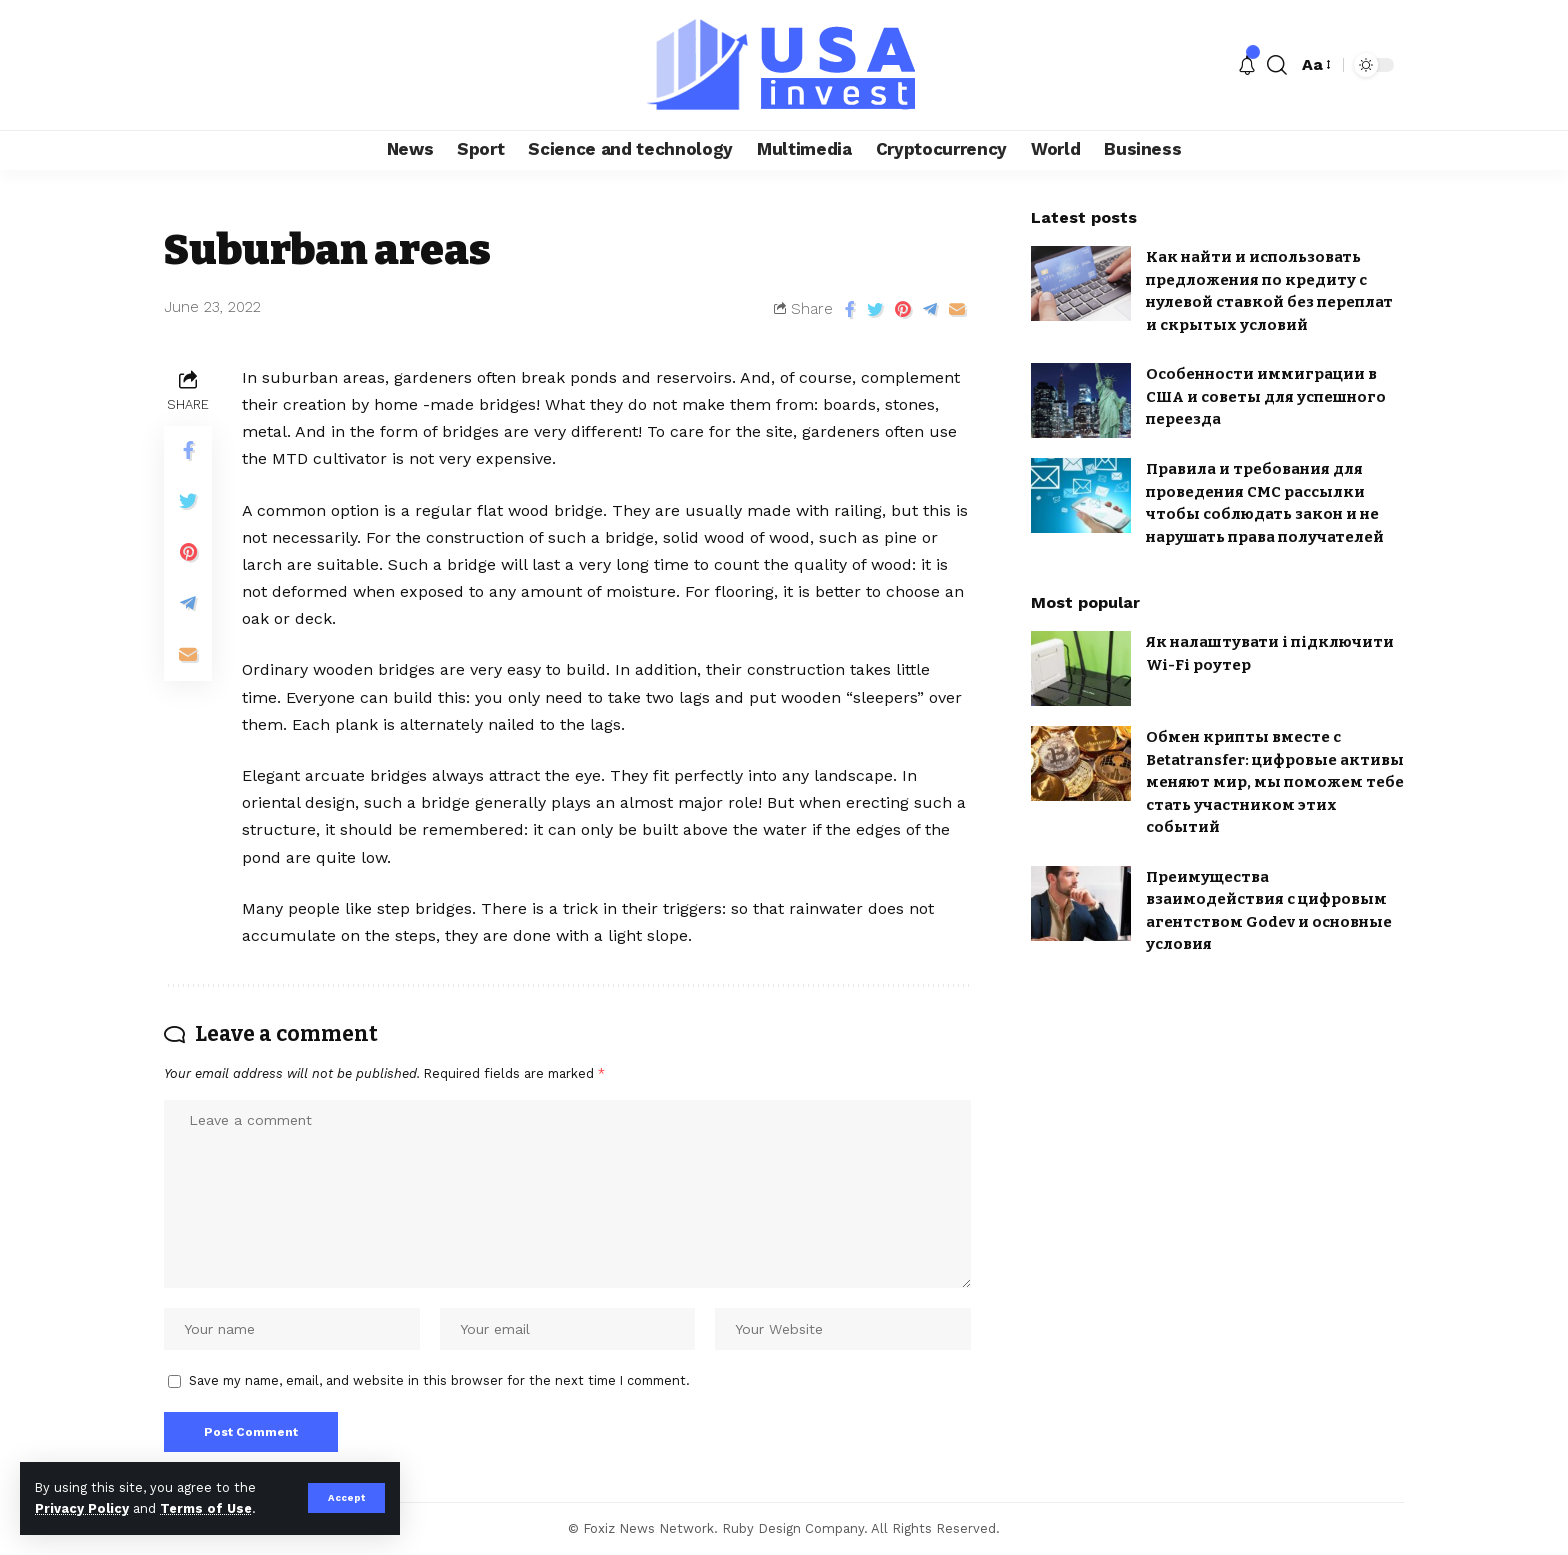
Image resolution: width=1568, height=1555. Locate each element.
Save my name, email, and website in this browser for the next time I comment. (439, 1380)
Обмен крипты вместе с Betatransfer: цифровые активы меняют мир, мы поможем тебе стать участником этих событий (1275, 782)
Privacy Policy (82, 1508)
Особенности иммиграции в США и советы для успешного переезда (1266, 396)
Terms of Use (206, 1508)
